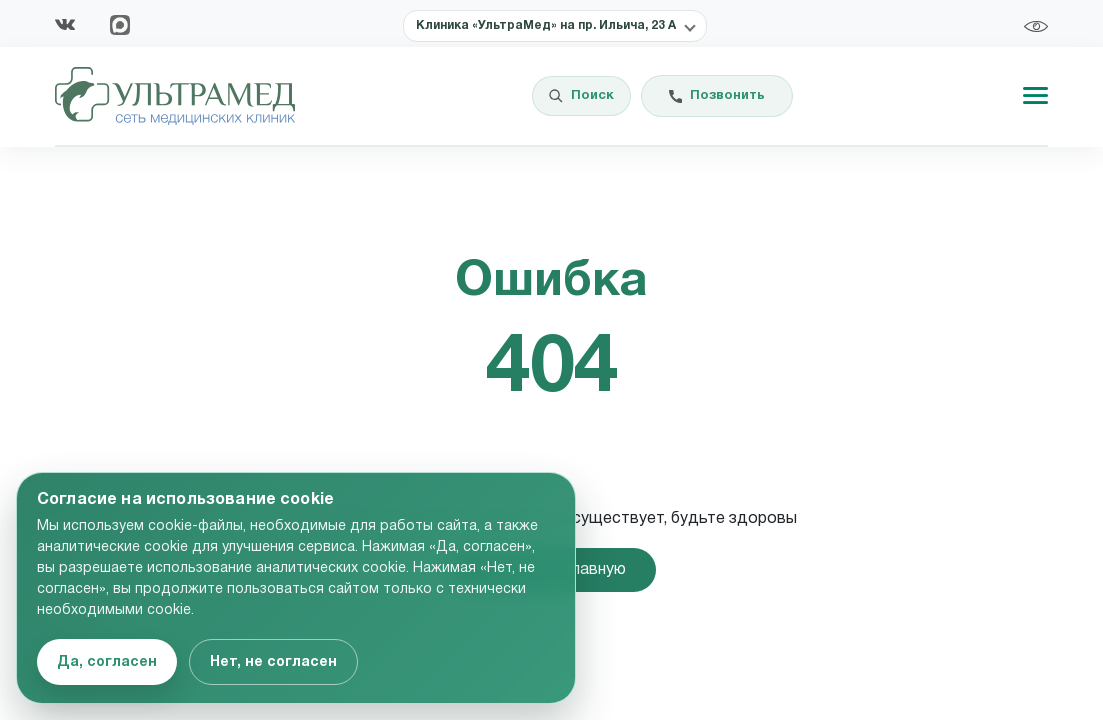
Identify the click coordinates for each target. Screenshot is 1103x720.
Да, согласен (107, 662)
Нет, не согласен (273, 662)
